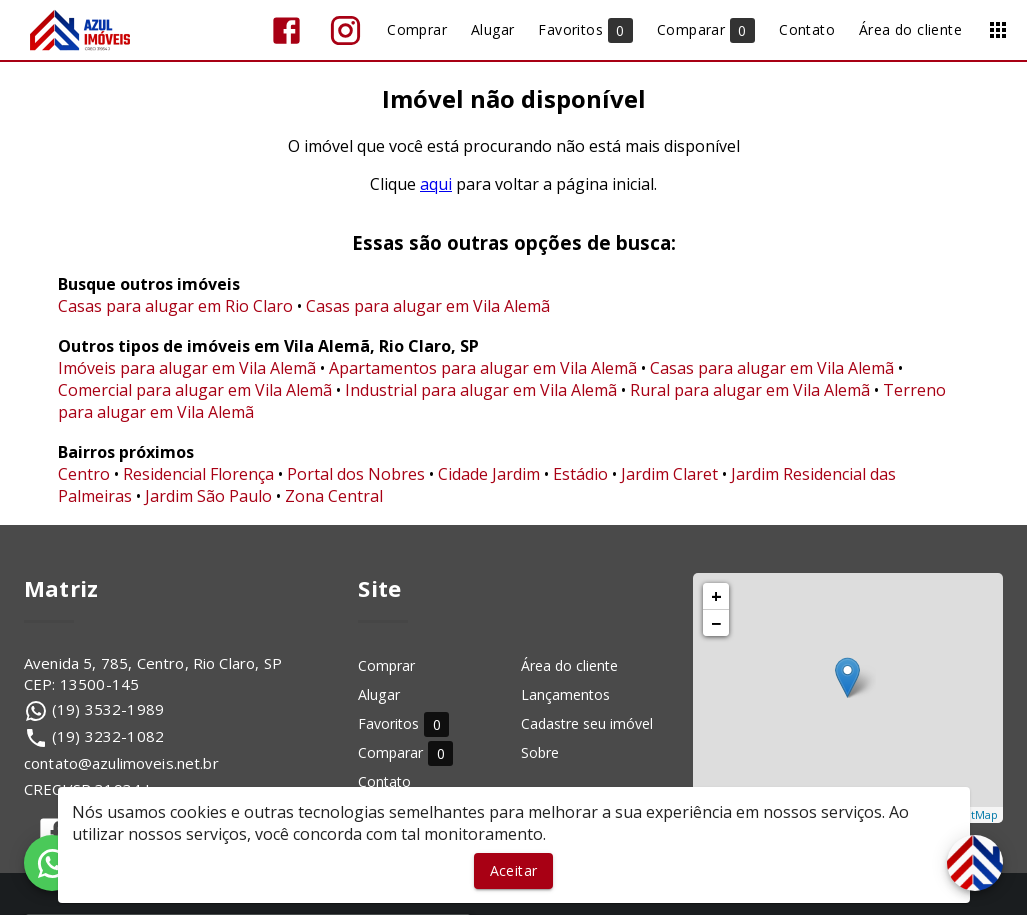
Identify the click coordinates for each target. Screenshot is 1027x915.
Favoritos (403, 723)
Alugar (379, 694)
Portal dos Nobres (356, 474)
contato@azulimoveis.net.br (121, 763)
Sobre (540, 752)
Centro (84, 474)
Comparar (405, 752)
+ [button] (716, 596)
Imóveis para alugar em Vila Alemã (187, 368)
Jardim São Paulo (208, 496)
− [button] (716, 623)
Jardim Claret (669, 474)
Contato (384, 781)
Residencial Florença (198, 474)
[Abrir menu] (998, 30)
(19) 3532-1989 (108, 709)
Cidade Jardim (489, 474)
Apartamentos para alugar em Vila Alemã (483, 368)
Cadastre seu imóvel (587, 723)
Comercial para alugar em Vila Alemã (195, 390)
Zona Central (334, 496)
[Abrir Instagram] (345, 30)
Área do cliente (569, 665)
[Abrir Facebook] (286, 30)
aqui (436, 184)
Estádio (580, 474)
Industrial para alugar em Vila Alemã (481, 390)
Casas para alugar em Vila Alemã (428, 306)
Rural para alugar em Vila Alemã (750, 390)
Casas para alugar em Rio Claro (175, 306)
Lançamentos (565, 694)
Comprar (386, 665)
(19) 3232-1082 (108, 736)
